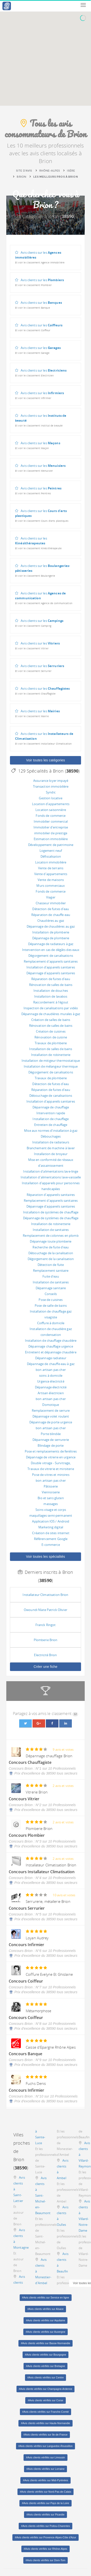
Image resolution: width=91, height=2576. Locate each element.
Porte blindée (51, 1434)
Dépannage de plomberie (50, 938)
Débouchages (51, 1136)
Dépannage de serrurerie (51, 1439)
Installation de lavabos (50, 996)
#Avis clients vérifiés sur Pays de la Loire (45, 2503)
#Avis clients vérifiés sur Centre (45, 2377)
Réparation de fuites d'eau (50, 979)
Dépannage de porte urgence (50, 1422)
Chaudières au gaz (50, 920)
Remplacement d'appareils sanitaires (51, 961)
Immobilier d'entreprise (50, 827)
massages (50, 1504)
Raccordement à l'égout (50, 1002)
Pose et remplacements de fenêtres (51, 1451)
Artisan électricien (51, 1393)
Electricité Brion (45, 1655)
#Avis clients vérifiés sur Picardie (45, 2514)
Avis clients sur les (38, 543)
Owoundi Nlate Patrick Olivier (45, 1610)
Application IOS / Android (50, 1521)
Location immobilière (50, 862)
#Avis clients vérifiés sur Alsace (45, 2308)
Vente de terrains (50, 868)
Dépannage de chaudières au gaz (51, 926)
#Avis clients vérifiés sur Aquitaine (45, 2320)
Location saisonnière (50, 810)
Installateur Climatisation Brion (45, 1595)
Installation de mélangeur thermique (51, 1066)
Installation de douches (50, 990)
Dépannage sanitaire (51, 1288)
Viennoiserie (51, 1492)
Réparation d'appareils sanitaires (51, 1194)
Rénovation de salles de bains (51, 985)
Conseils (51, 1294)
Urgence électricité (50, 1381)
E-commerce (50, 1544)
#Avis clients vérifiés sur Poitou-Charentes (45, 2525)
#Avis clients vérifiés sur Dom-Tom (46, 2560)
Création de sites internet (50, 1533)
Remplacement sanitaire (51, 1270)
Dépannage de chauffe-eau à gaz (50, 1364)
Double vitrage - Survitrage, (51, 1463)
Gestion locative (50, 798)
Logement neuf (51, 850)
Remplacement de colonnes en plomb (50, 1235)
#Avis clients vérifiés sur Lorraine (45, 2468)
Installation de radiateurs (50, 1142)
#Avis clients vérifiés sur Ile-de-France (45, 2434)
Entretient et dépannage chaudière (50, 1352)
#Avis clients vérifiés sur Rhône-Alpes (45, 2548)
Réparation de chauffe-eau (50, 915)
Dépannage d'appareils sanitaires (50, 973)
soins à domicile (50, 1375)
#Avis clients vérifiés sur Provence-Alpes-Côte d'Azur (45, 2537)
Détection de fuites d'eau (50, 909)
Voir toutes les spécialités (45, 1556)
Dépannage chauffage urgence (50, 1346)
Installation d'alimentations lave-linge (50, 1171)
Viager (50, 897)
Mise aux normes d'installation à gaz (50, 1130)
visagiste (50, 1317)
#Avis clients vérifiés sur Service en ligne (45, 2297)
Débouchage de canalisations (50, 1095)
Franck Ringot (45, 1625)
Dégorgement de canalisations (50, 955)
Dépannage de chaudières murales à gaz (50, 1014)
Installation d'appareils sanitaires (50, 967)
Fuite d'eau (50, 1276)
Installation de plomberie (50, 932)
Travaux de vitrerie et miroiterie (50, 1469)
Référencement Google (51, 1539)
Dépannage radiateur (50, 1358)
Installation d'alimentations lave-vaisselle (51, 1177)
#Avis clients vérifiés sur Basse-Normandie (45, 2343)
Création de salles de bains (50, 1020)
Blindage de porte (51, 1445)
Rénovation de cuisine (50, 1037)
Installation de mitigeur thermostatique (51, 1060)
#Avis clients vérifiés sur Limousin (45, 2457)
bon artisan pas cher (51, 1369)
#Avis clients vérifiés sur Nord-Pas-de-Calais (45, 2491)
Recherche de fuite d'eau (51, 1247)
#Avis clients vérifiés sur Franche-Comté (45, 2411)
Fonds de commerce (51, 815)
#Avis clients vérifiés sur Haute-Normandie (45, 2423)
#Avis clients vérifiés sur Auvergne (45, 2331)
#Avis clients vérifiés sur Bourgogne (45, 2354)
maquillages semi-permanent (50, 1515)
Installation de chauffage (51, 1119)
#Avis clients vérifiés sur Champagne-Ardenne (45, 2388)
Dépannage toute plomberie (50, 1241)
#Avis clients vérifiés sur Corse (45, 2400)
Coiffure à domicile (50, 1323)
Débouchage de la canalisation (50, 1253)
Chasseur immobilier (51, 903)
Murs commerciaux (50, 885)
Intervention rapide (50, 1113)
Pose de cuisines (51, 1299)
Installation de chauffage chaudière (51, 1340)
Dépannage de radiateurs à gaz (51, 944)
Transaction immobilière (51, 786)
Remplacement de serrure (51, 1410)
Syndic (51, 792)
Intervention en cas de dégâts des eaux (51, 950)
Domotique (50, 1404)
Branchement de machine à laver (51, 1148)
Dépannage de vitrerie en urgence (50, 1457)
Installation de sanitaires (51, 1229)
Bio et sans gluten (51, 1498)
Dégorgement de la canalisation (51, 1259)
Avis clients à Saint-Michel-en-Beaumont (43, 2195)
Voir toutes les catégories (45, 760)
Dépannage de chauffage (51, 1107)
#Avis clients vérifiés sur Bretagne (45, 2366)
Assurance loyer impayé (50, 780)
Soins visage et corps (50, 1509)
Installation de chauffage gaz (51, 1311)
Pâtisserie (51, 1486)
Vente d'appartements (50, 874)
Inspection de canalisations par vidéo (51, 1008)
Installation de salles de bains (50, 1049)
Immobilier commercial (51, 821)
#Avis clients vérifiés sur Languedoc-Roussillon (45, 2446)
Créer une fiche (46, 1667)
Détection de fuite (51, 1264)
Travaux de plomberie (51, 1043)
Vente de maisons (51, 880)
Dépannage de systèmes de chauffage (50, 1218)
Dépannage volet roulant (51, 1416)
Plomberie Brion (46, 1640)
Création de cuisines (51, 1031)
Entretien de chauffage (50, 1125)
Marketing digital (50, 1527)
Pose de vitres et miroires (50, 1474)
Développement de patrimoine (51, 845)
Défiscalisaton (51, 856)
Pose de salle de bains (51, 1305)
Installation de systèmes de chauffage (50, 1212)
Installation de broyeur (51, 1154)
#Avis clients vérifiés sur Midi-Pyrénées (45, 2480)
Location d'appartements (50, 804)
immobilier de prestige (50, 833)
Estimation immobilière (51, 839)
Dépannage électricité (51, 1387)
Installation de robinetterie (51, 1055)
